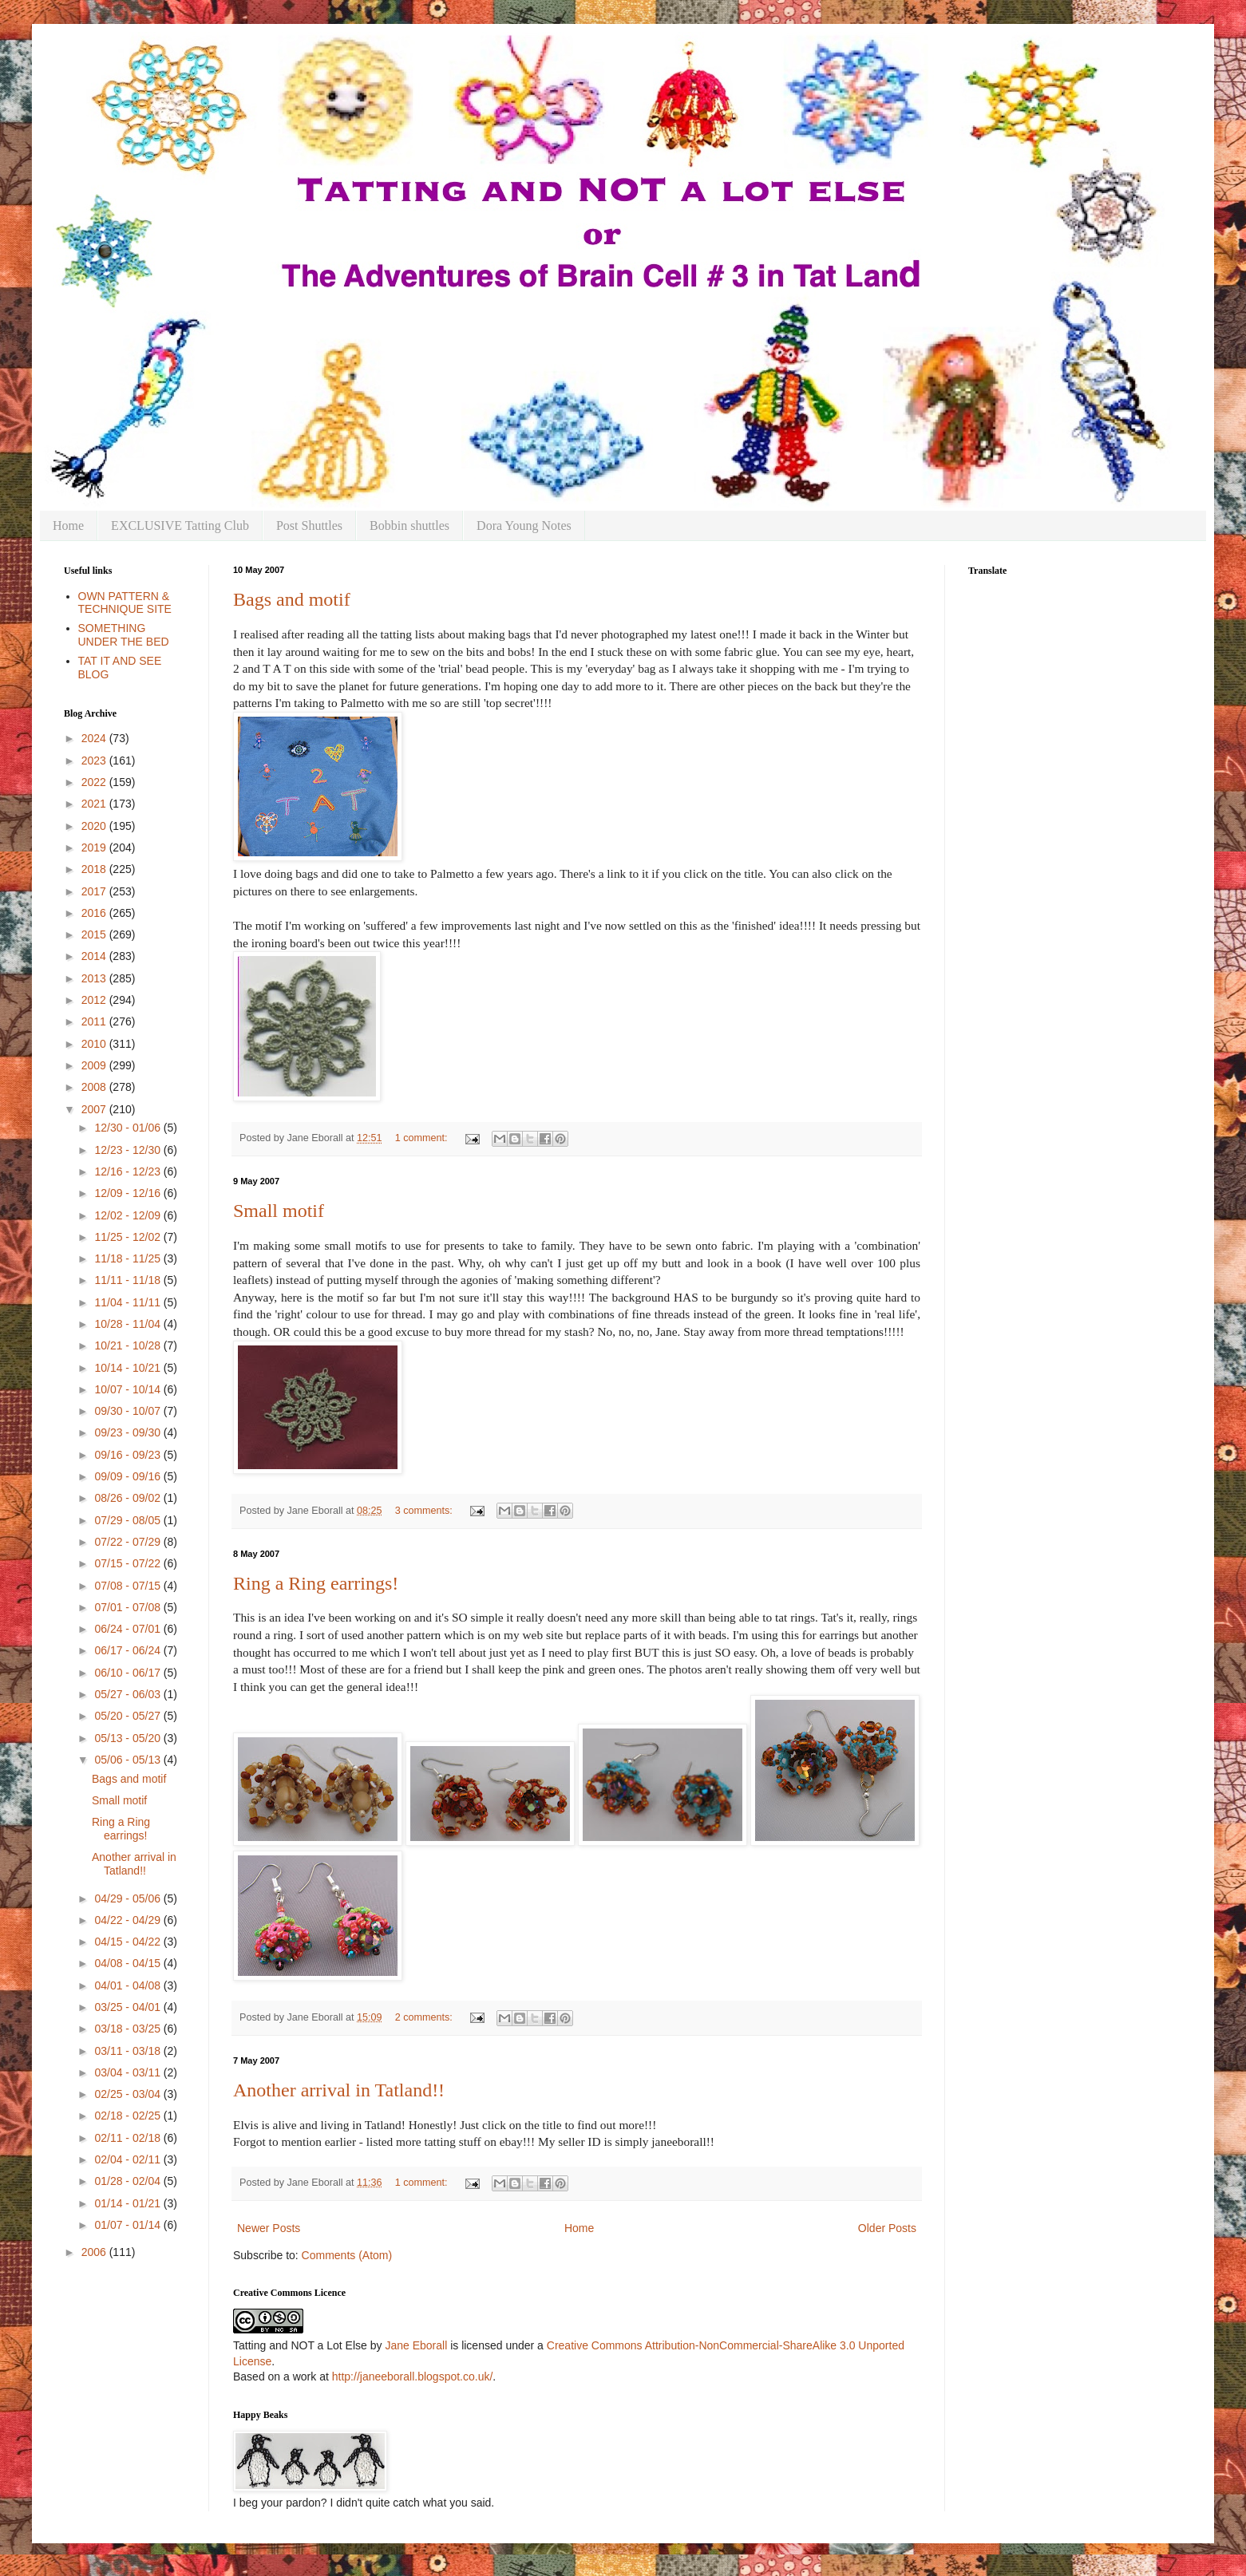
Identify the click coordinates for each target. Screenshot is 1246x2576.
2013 (95, 978)
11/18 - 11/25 (128, 1258)
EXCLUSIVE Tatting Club (180, 525)
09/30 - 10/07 (128, 1411)
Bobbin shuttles (409, 525)
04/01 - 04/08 (128, 1985)
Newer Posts (268, 2228)
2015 (95, 934)
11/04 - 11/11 (128, 1302)
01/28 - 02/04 (128, 2181)
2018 (95, 869)
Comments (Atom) (347, 2255)
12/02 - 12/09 (128, 1215)
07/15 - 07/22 (128, 1563)
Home (68, 525)
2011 (95, 1021)
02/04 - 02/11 (128, 2159)
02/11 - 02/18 (128, 2138)
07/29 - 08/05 (128, 1520)
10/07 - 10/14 (128, 1389)
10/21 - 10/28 (128, 1345)
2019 (95, 847)
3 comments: (425, 1510)
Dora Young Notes (524, 525)
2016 (95, 913)
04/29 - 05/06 (128, 1898)
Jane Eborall (416, 2345)
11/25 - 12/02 (128, 1237)
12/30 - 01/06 (128, 1127)
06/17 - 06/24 (128, 1650)
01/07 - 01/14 (128, 2224)
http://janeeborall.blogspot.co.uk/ (412, 2376)
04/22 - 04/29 (128, 1920)
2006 (95, 2252)
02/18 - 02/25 (128, 2115)
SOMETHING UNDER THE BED (123, 635)
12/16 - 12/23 (128, 1171)
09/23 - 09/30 (128, 1432)
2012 (95, 1000)
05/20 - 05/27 (128, 1715)
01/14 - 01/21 (128, 2203)
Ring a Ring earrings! (315, 1583)
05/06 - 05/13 (128, 1759)
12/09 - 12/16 (128, 1193)
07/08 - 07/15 (128, 1585)
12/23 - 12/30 (128, 1150)
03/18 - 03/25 (128, 2028)
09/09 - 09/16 (128, 1476)
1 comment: (422, 1138)
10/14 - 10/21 (128, 1367)
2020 (95, 826)
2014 (95, 956)
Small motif (278, 1210)
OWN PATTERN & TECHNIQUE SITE (125, 603)
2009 (95, 1065)
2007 (95, 1109)
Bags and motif (291, 599)
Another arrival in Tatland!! (339, 2090)
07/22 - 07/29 (128, 1541)
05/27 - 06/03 (128, 1694)
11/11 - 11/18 (128, 1280)
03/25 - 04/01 (128, 2007)
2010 (95, 1043)
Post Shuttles (309, 525)
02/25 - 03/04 (128, 2094)
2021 (95, 803)
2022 (95, 782)
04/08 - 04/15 (128, 1963)
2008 (95, 1087)
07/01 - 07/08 (128, 1607)
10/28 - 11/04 (128, 1324)
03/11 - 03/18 (128, 2051)
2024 (95, 738)
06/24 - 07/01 (128, 1628)
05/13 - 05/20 (128, 1738)
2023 (95, 760)
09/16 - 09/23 (128, 1454)
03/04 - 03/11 (128, 2072)
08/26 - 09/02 (128, 1497)
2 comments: (425, 2017)
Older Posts (887, 2228)
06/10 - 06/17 (128, 1672)
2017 (95, 891)
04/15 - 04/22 (128, 1941)
